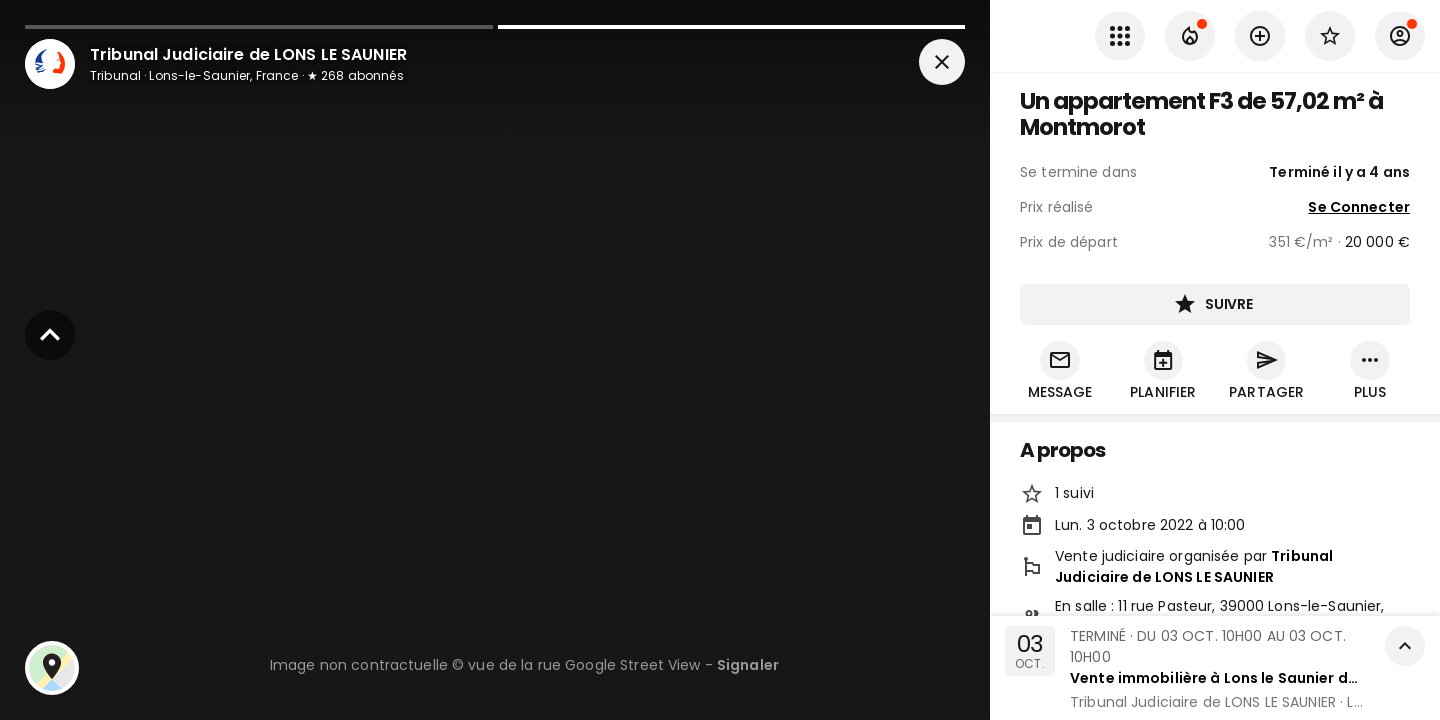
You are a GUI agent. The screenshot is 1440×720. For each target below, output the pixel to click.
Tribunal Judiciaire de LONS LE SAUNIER (1194, 567)
